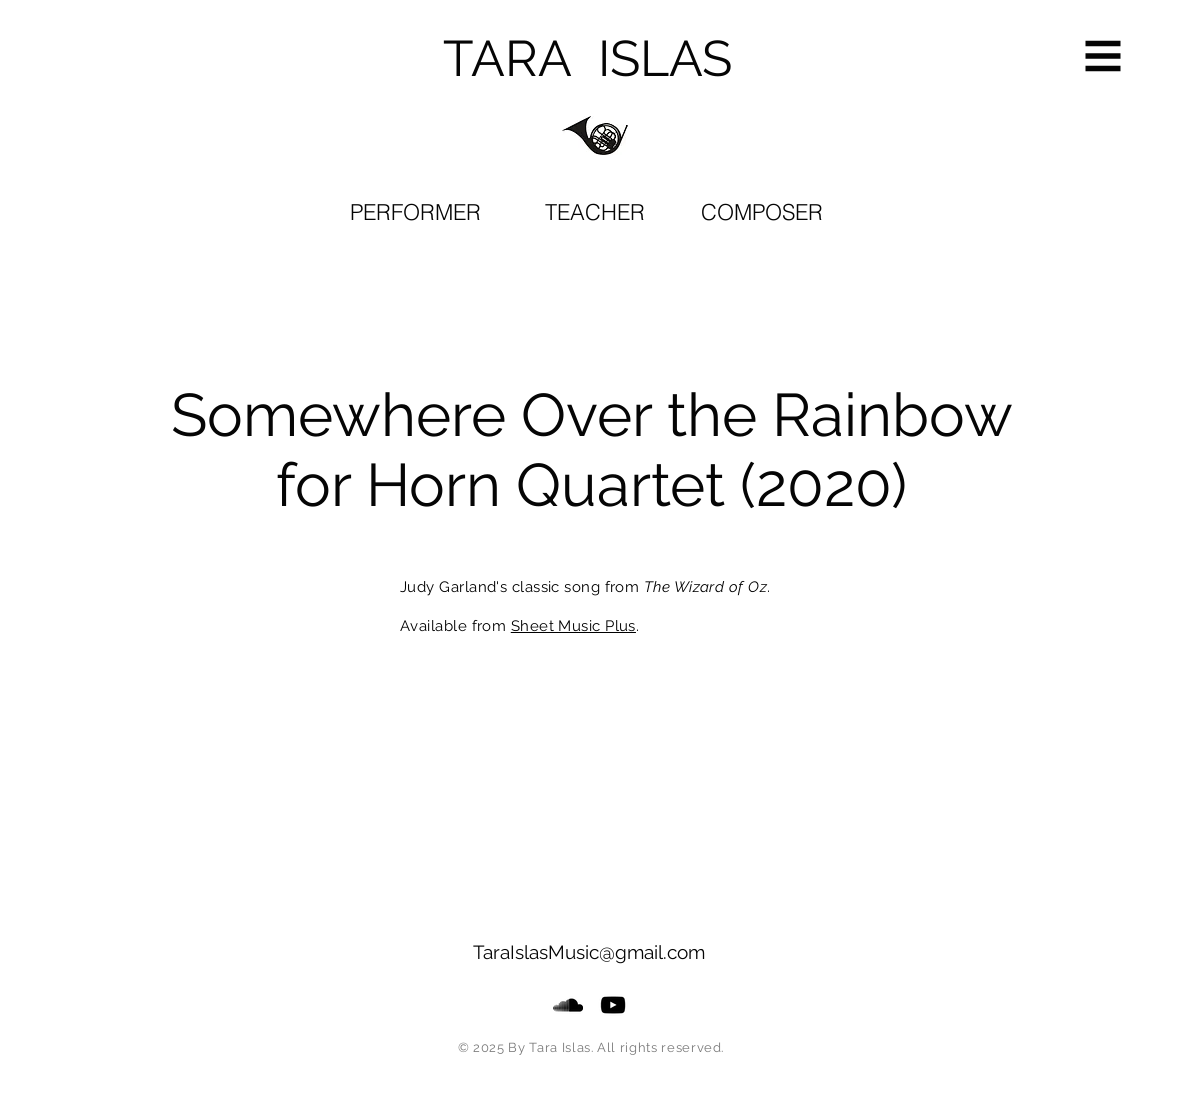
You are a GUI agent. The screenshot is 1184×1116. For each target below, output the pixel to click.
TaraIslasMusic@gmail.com (589, 952)
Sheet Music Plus (573, 626)
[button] (1103, 56)
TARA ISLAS (587, 58)
